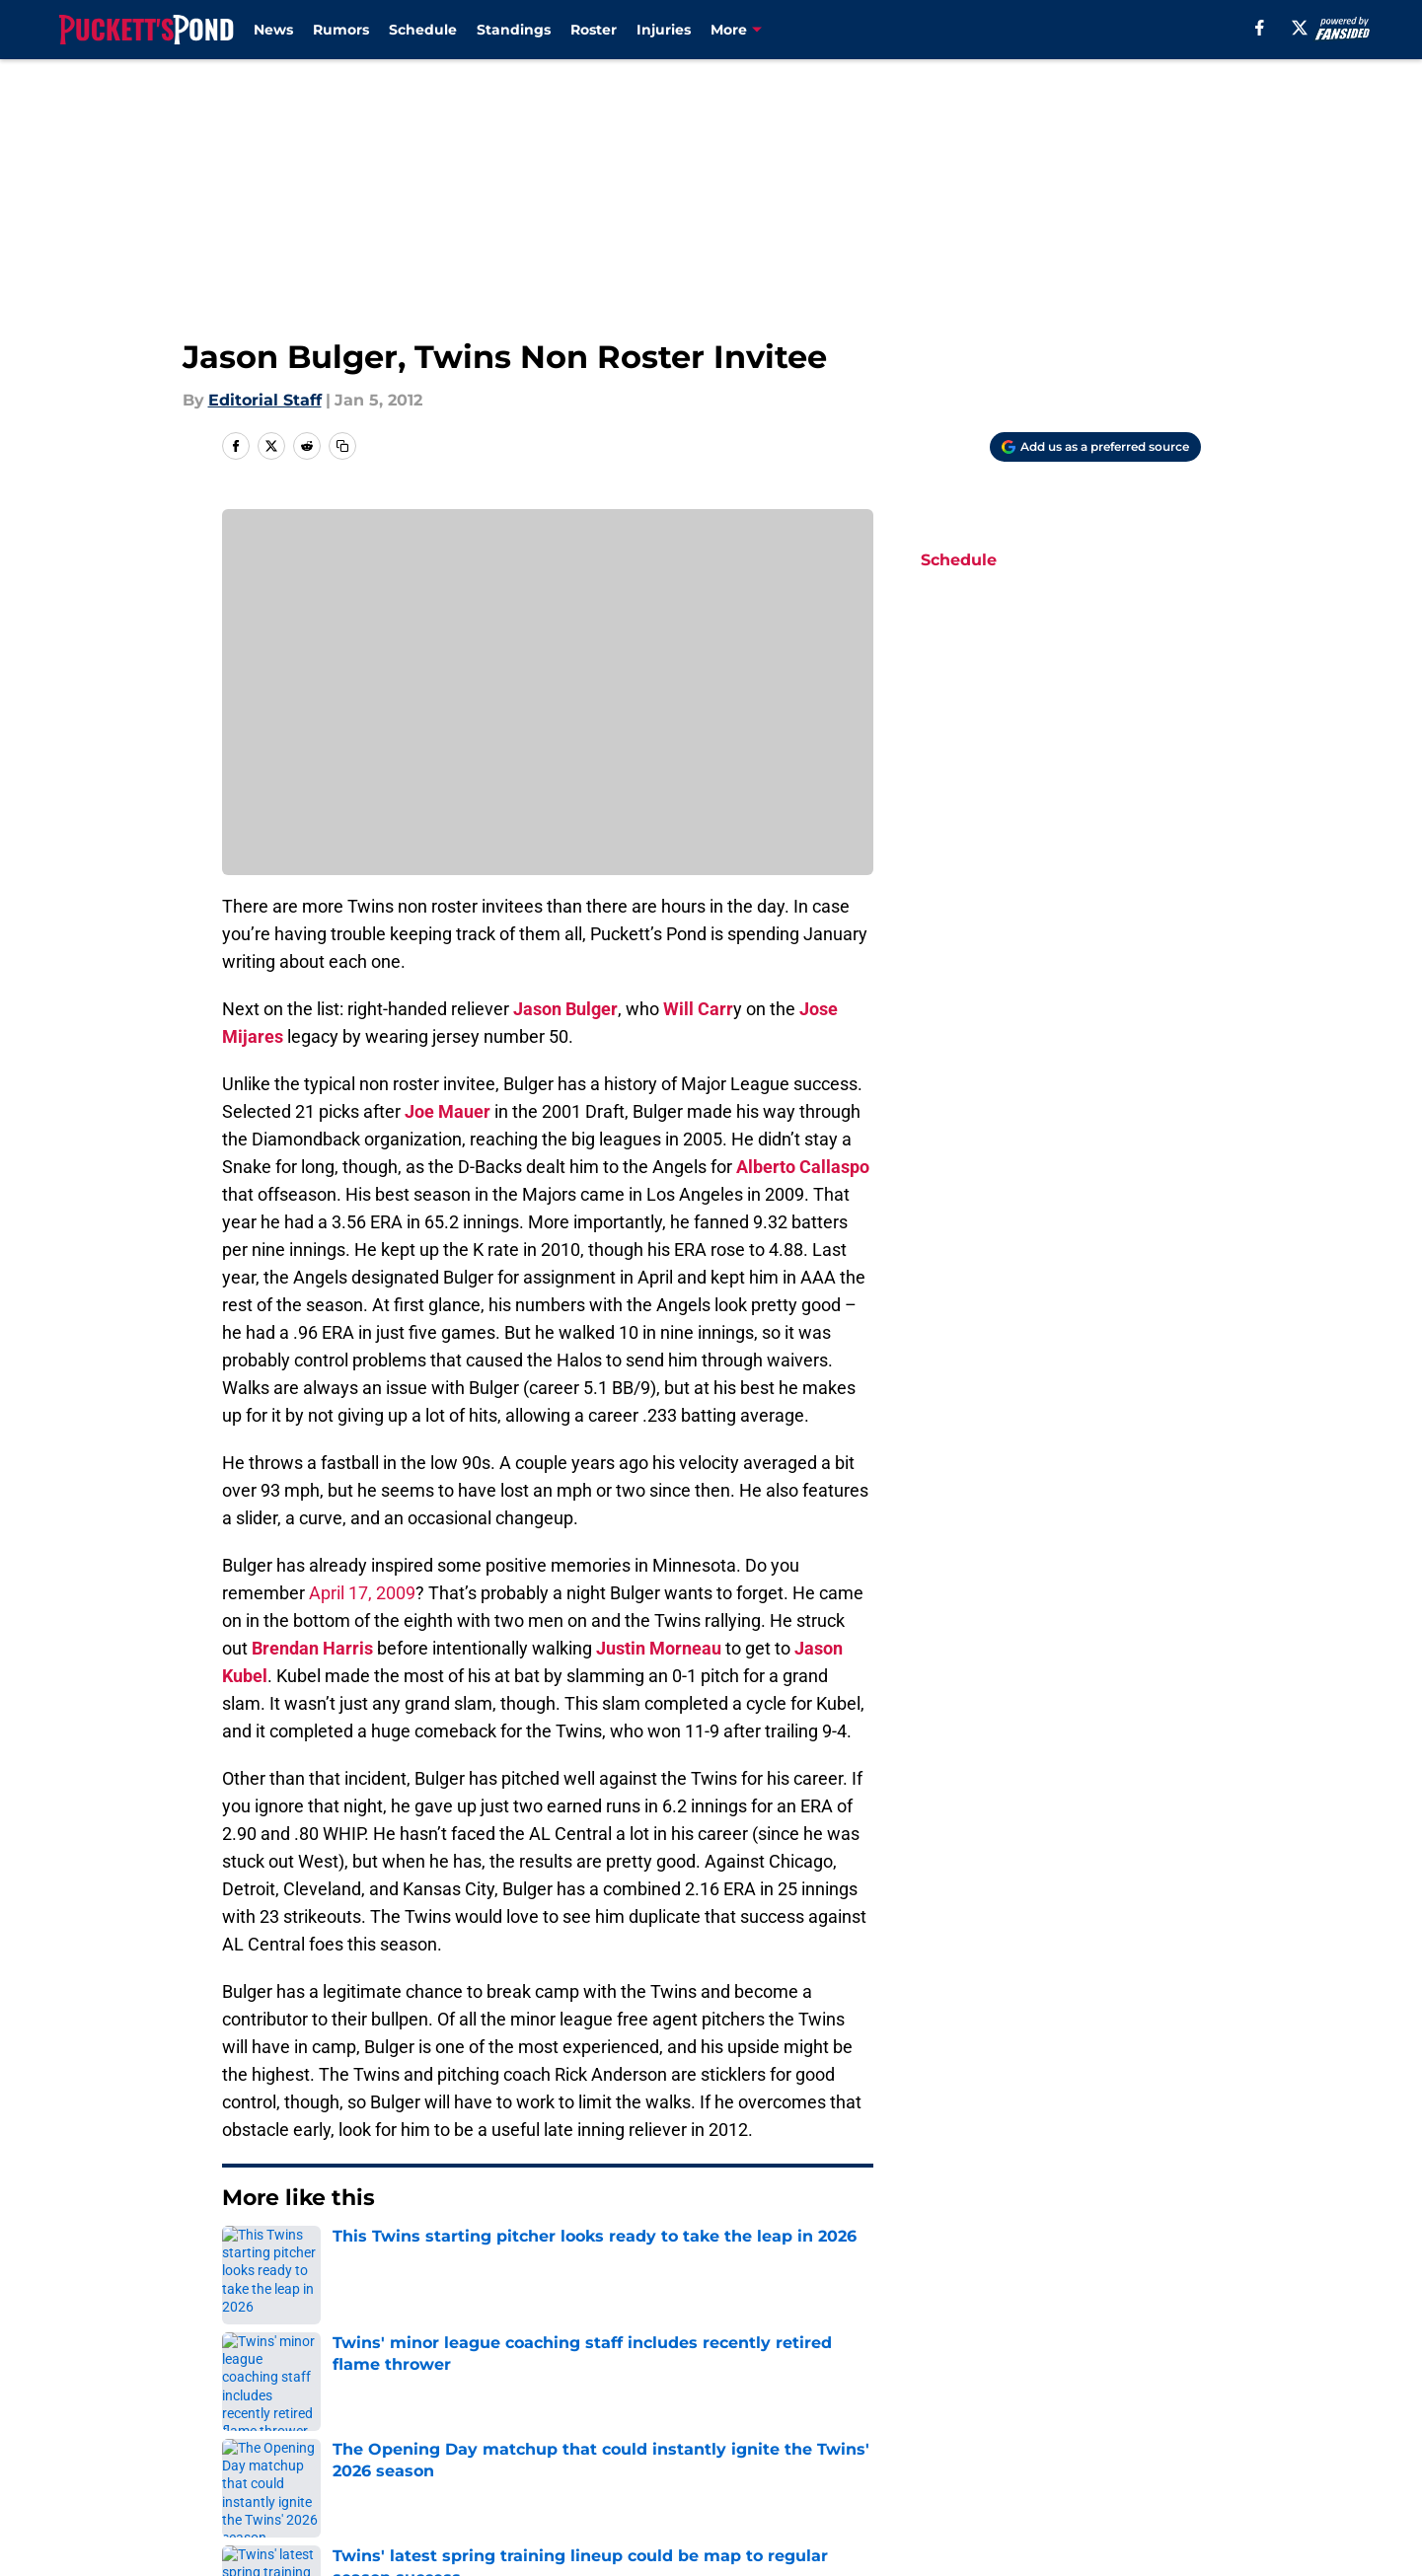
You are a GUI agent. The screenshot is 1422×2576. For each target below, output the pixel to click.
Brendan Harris (312, 1648)
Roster (593, 29)
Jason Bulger (565, 1008)
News (273, 29)
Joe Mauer (447, 1111)
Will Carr (698, 1008)
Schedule (423, 29)
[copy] (342, 446)
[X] (1300, 28)
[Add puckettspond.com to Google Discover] (1095, 447)
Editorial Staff (265, 400)
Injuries (663, 29)
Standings (514, 29)
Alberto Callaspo (802, 1166)
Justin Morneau (658, 1648)
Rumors (341, 29)
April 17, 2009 (362, 1592)
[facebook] (1259, 28)
